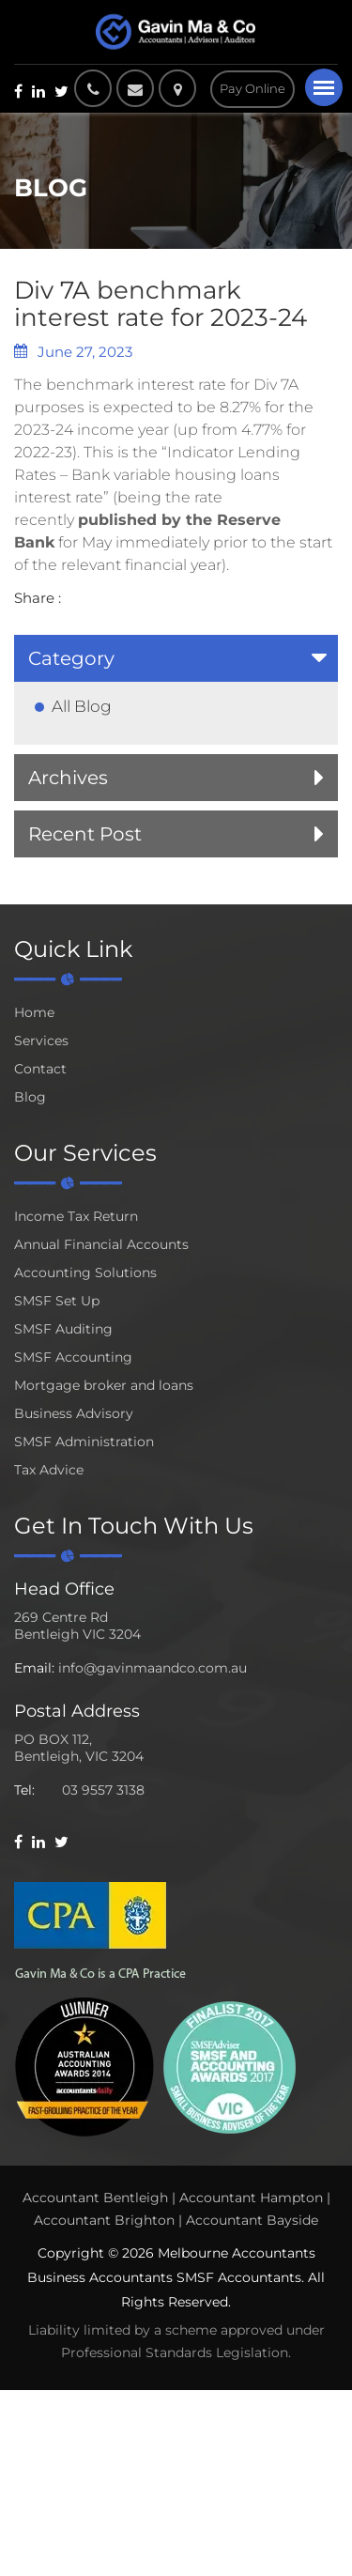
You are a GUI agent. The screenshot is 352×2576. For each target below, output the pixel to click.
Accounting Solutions (85, 1272)
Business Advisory (73, 1413)
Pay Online (252, 88)
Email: (34, 1667)
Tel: (24, 1790)
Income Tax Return (76, 1216)
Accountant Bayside (252, 2220)
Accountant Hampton (251, 2197)
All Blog (82, 706)
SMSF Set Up (56, 1300)
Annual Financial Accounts (101, 1244)
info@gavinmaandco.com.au (152, 1667)
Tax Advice (49, 1469)
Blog (30, 1096)
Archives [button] (68, 777)
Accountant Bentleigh (95, 2197)
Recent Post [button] (85, 834)
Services (41, 1040)
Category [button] (71, 658)
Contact (40, 1068)
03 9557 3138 (103, 1790)
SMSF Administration (84, 1441)
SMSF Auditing (63, 1328)
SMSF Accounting (73, 1357)
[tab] (176, 658)
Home (34, 1012)
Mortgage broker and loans (103, 1385)
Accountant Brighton (104, 2220)
